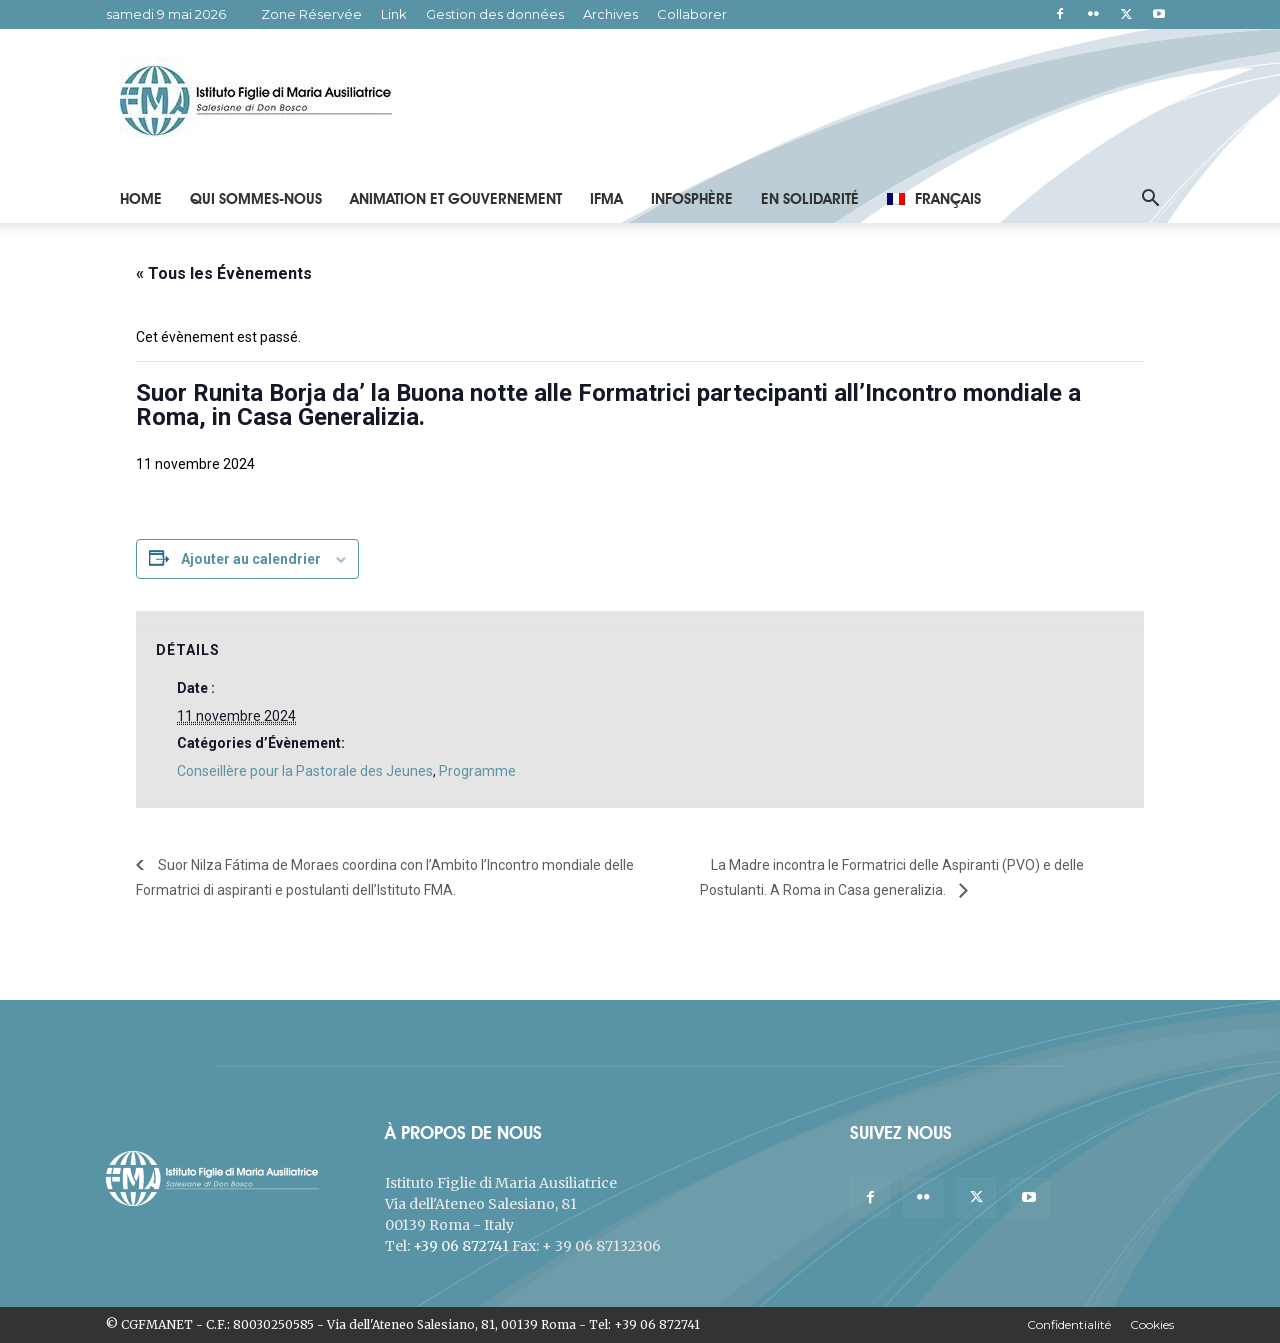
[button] (1150, 200)
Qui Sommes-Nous (256, 199)
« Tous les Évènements (224, 273)
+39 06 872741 (461, 1246)
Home (141, 199)
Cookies (1152, 1324)
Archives (610, 14)
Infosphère (692, 199)
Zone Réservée (311, 14)
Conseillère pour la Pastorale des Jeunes (305, 771)
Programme (477, 771)
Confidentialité (1069, 1324)
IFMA (606, 199)
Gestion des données (495, 14)
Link (394, 14)
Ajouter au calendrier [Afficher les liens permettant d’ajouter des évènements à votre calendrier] (251, 559)
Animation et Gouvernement (456, 199)
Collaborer (692, 14)
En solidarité (810, 199)
